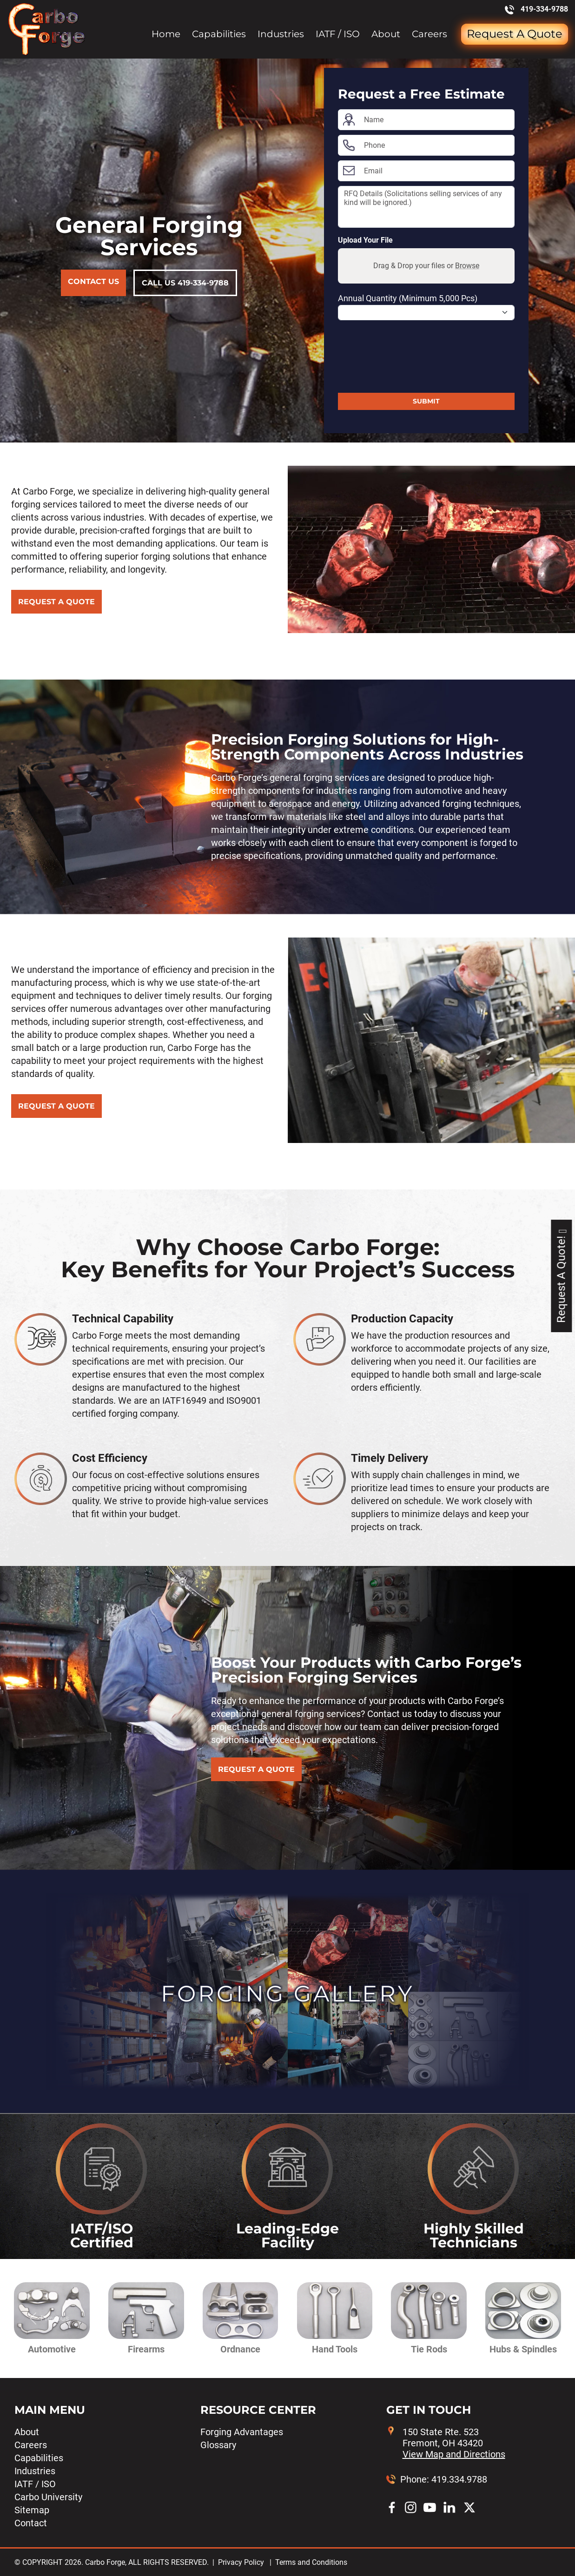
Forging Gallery (287, 1993)
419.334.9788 (459, 2479)
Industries (281, 34)
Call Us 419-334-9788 (185, 282)
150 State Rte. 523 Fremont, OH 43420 (454, 2443)
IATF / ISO (338, 34)
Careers (429, 34)
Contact (30, 2523)
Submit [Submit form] (426, 401)
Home (166, 34)
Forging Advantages (241, 2431)
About (385, 34)
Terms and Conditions (311, 2562)
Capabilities (219, 34)
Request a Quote (514, 33)
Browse (467, 265)
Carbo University (48, 2497)
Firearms (146, 2349)
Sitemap (31, 2510)
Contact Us (93, 281)
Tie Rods (429, 2349)
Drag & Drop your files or (426, 265)
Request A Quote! (561, 1276)
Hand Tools (334, 2349)
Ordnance (240, 2349)
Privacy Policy (241, 2562)
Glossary (218, 2445)
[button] (47, 2318)
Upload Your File (365, 240)
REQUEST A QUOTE (56, 601)
